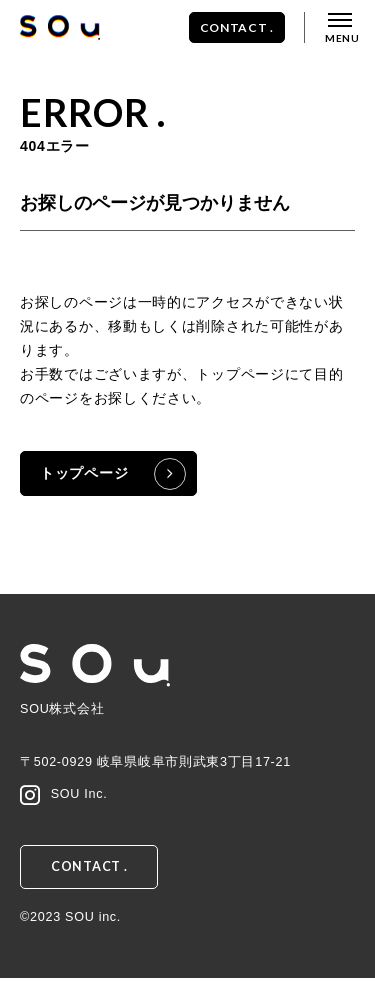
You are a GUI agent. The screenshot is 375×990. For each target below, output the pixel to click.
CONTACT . (237, 27)
